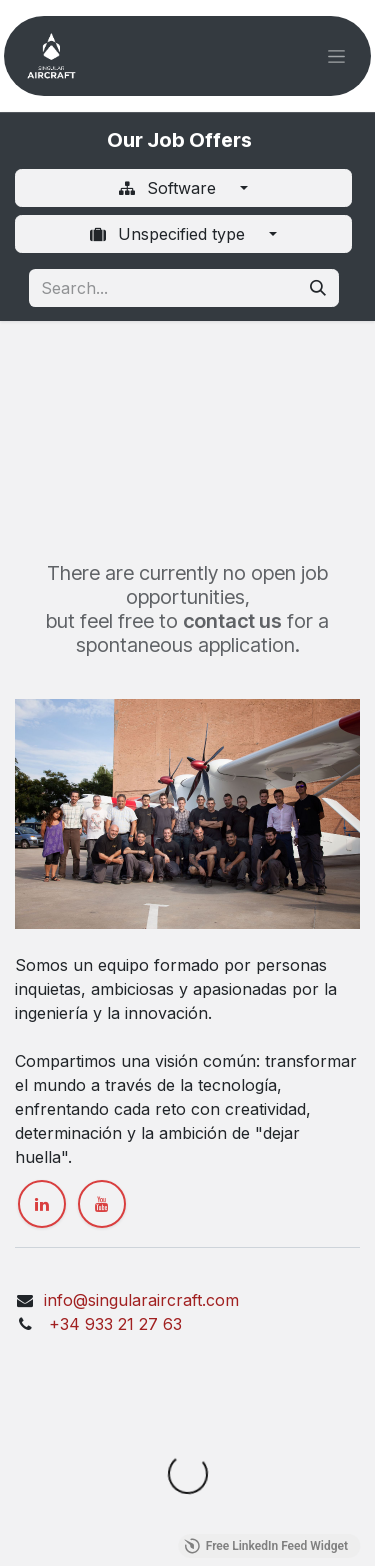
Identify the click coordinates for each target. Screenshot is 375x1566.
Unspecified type (169, 234)
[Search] (318, 288)
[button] (335, 1526)
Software (169, 188)
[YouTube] (102, 1204)
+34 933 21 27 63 (113, 1324)
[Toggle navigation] (336, 56)
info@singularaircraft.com (141, 1300)
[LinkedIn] (42, 1204)
